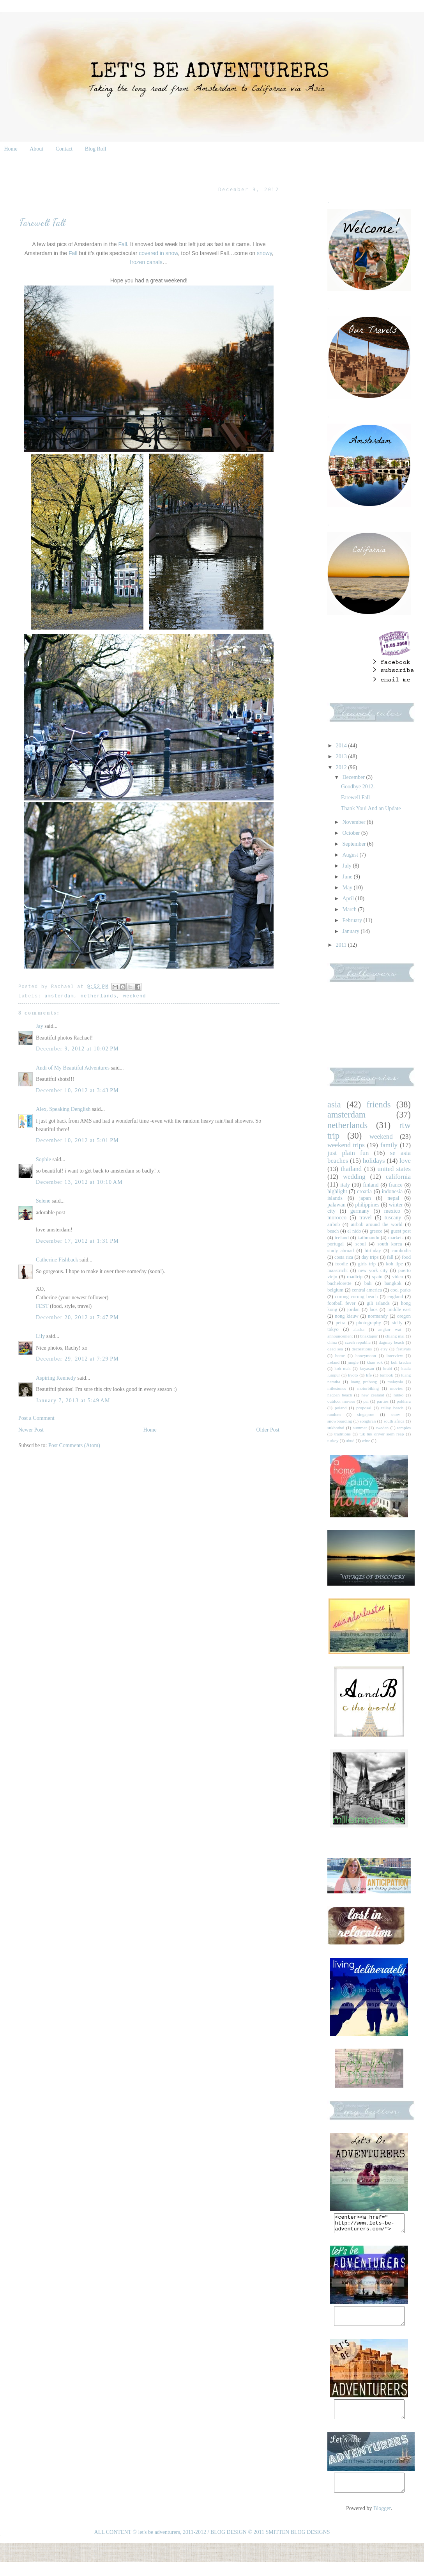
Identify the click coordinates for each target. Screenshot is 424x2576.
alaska (358, 1329)
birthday (373, 1250)
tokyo (333, 1329)
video (397, 1276)
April (348, 898)
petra (340, 1322)
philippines (367, 1205)
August (350, 855)
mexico (392, 1211)
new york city (373, 1270)
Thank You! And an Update (371, 808)
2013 (342, 756)
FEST (42, 1306)
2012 (342, 767)
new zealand (372, 1395)
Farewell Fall (355, 797)
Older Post (268, 1430)
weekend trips (346, 1145)
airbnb (333, 1224)
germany (359, 1211)
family (389, 1145)
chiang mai (395, 1336)
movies (396, 1388)
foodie (341, 1264)
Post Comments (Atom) (74, 1445)
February (352, 920)
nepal (393, 1198)
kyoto (353, 1375)
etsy (383, 1349)
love (405, 1160)
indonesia (392, 1191)
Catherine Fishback (57, 1260)
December (354, 777)
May (347, 888)
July (347, 866)
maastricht (337, 1270)
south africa (393, 1421)
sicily (397, 1322)
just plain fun (348, 1153)
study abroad (340, 1250)
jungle (353, 1362)
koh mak (342, 1368)
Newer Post (31, 1430)
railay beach (392, 1407)
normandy (378, 1316)
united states (394, 1169)
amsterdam (59, 996)
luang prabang (364, 1381)
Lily (40, 1336)
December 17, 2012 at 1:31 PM (77, 1241)
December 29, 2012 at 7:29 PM (77, 1359)
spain (377, 1276)
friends (378, 1104)
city (331, 1211)
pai (366, 1401)
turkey (333, 1440)
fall (390, 1257)
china (332, 1342)
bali (368, 1283)
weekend (134, 996)
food (406, 1257)
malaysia (395, 1381)
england (395, 1296)
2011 (342, 945)
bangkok (393, 1283)
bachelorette (339, 1283)
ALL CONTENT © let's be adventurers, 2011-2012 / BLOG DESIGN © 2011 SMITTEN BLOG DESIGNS (212, 2546)
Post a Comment (36, 1418)
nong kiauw (347, 1316)
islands (335, 1198)
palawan (336, 1205)
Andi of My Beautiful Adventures (73, 1068)
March (350, 909)
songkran (368, 1421)
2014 (342, 746)
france (396, 1185)
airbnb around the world (376, 1224)
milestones (336, 1388)
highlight (337, 1191)
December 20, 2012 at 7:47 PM (77, 1317)
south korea (390, 1244)
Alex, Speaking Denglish (63, 1109)
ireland (333, 1362)
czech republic (358, 1342)
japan (365, 1198)
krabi (387, 1368)
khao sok (375, 1362)
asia (334, 1104)
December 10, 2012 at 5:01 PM (77, 1140)
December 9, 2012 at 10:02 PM (77, 1049)
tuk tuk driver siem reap (381, 1434)
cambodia (401, 1250)
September (354, 844)
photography (368, 1322)
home (340, 1355)
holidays (374, 1160)
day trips (369, 1257)
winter (396, 1205)
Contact (64, 149)
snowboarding (339, 1421)
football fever (341, 1303)
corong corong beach (356, 1296)
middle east (399, 1309)
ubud (350, 1440)
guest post (401, 1231)
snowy (264, 253)
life (369, 1375)
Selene (43, 1201)
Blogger (381, 2522)
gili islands (378, 1303)
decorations (362, 1349)
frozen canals (146, 262)
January (351, 931)
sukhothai (335, 1427)
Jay (39, 1026)
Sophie (43, 1159)
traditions (342, 1434)
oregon (404, 1316)
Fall (122, 244)
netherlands (99, 996)
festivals (403, 1349)
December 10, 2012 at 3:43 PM (77, 1090)
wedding (354, 1176)
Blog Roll (95, 149)
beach (333, 1231)
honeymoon (365, 1355)
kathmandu (368, 1237)
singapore (366, 1414)
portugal (335, 1244)
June (347, 877)
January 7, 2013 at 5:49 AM (73, 1400)
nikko (398, 1395)
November (354, 822)
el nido (354, 1231)
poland (340, 1407)
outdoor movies (341, 1401)
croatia (364, 1191)
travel (365, 1218)
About (36, 149)
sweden (382, 1427)
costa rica (343, 1257)
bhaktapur (369, 1336)
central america (367, 1290)
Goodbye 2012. (358, 786)
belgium (335, 1290)
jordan (353, 1309)
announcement (340, 1336)
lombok (386, 1375)
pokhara (404, 1401)
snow (395, 1414)
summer (360, 1427)
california (398, 1176)
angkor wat (389, 1329)
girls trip (367, 1264)
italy (345, 1185)
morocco (336, 1218)
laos (373, 1309)
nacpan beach (339, 1395)
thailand (351, 1169)
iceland (342, 1237)
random (334, 1414)
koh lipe (394, 1264)
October (351, 833)
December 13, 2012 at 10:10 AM (79, 1182)
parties (383, 1401)
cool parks (400, 1290)
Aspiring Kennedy (56, 1378)
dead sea (335, 1349)
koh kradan (401, 1362)
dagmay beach (391, 1342)
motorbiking (368, 1388)
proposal (363, 1407)
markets (396, 1237)
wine (366, 1440)
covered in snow (158, 253)
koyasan (367, 1368)
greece (375, 1231)
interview (395, 1355)
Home (11, 149)
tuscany (393, 1218)
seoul (360, 1244)
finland (371, 1185)
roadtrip (354, 1276)
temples (404, 1427)
